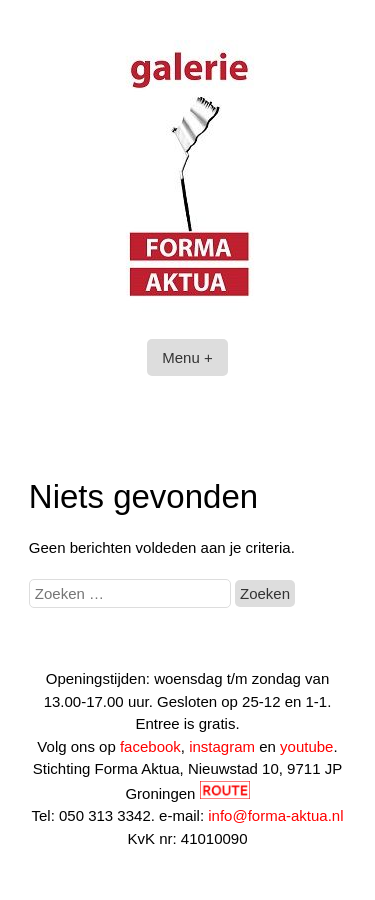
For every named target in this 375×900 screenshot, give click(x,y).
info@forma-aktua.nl (275, 815)
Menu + (187, 357)
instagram (222, 746)
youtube (306, 746)
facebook (150, 746)
